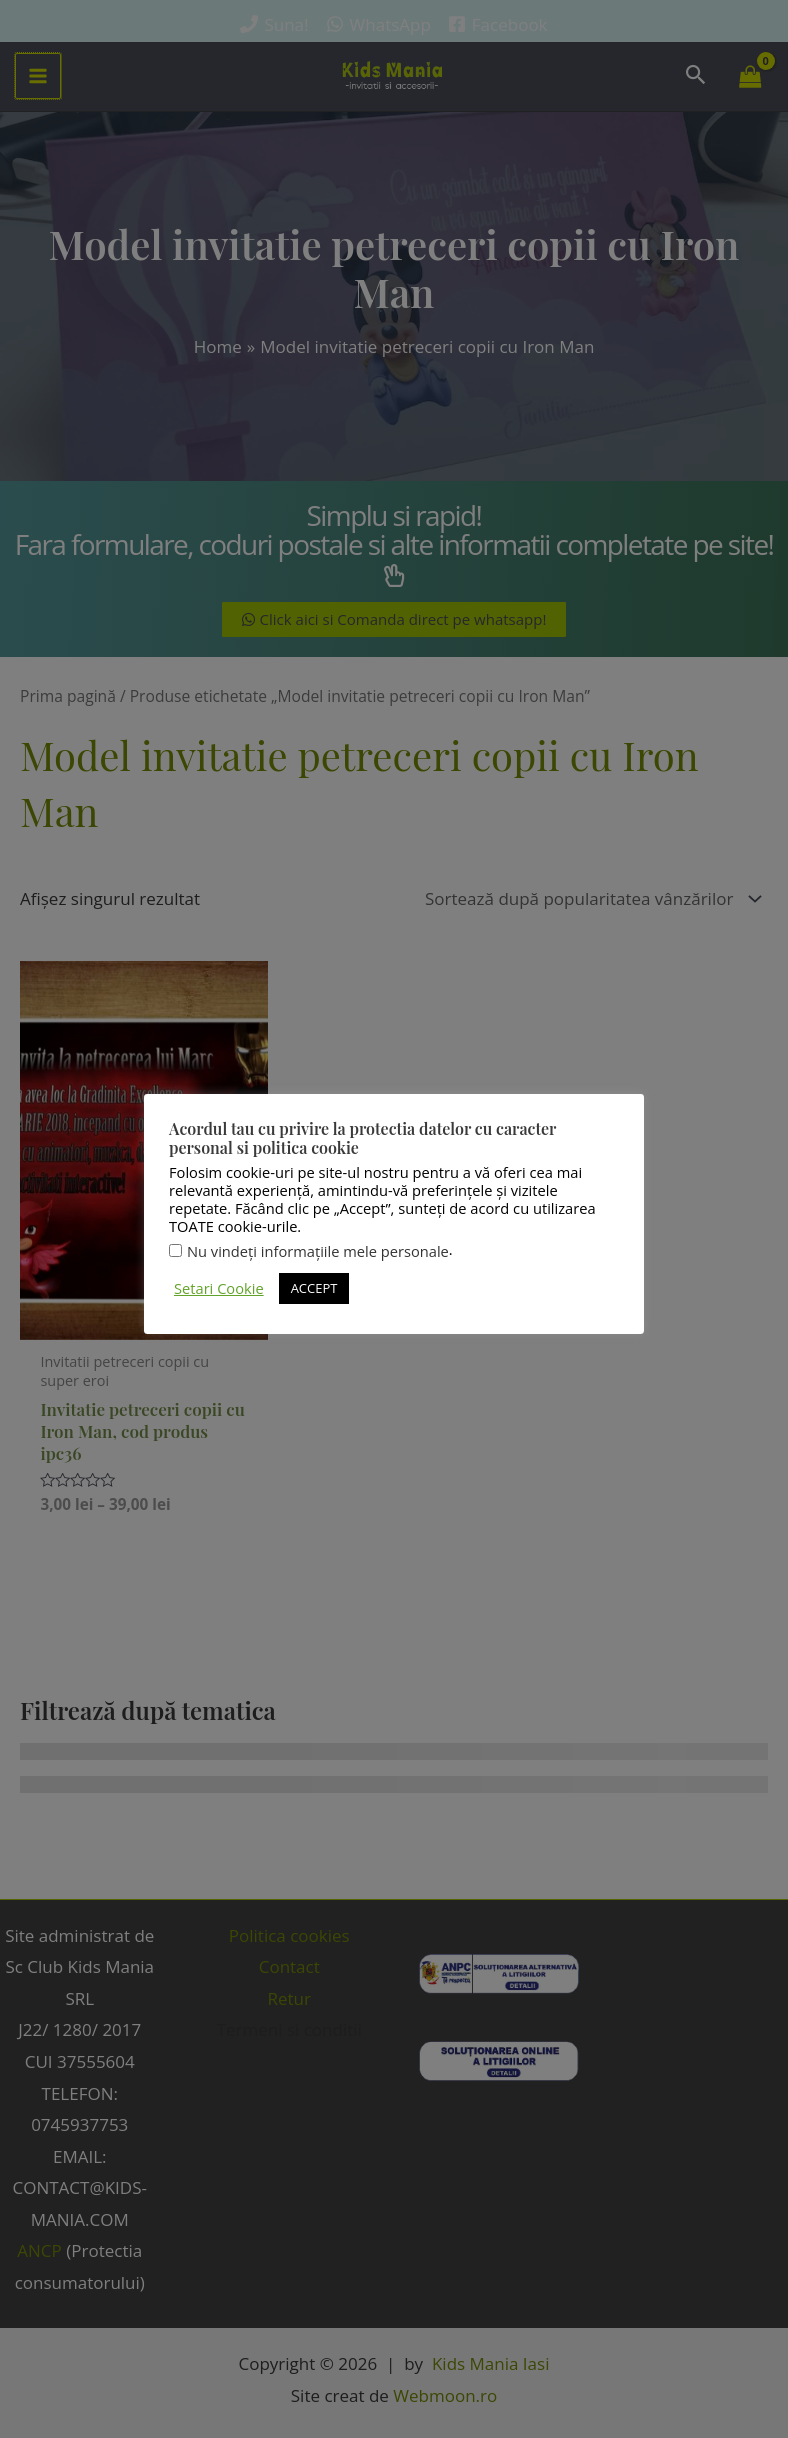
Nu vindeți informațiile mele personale (318, 1251)
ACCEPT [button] (314, 1288)
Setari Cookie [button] (219, 1288)
